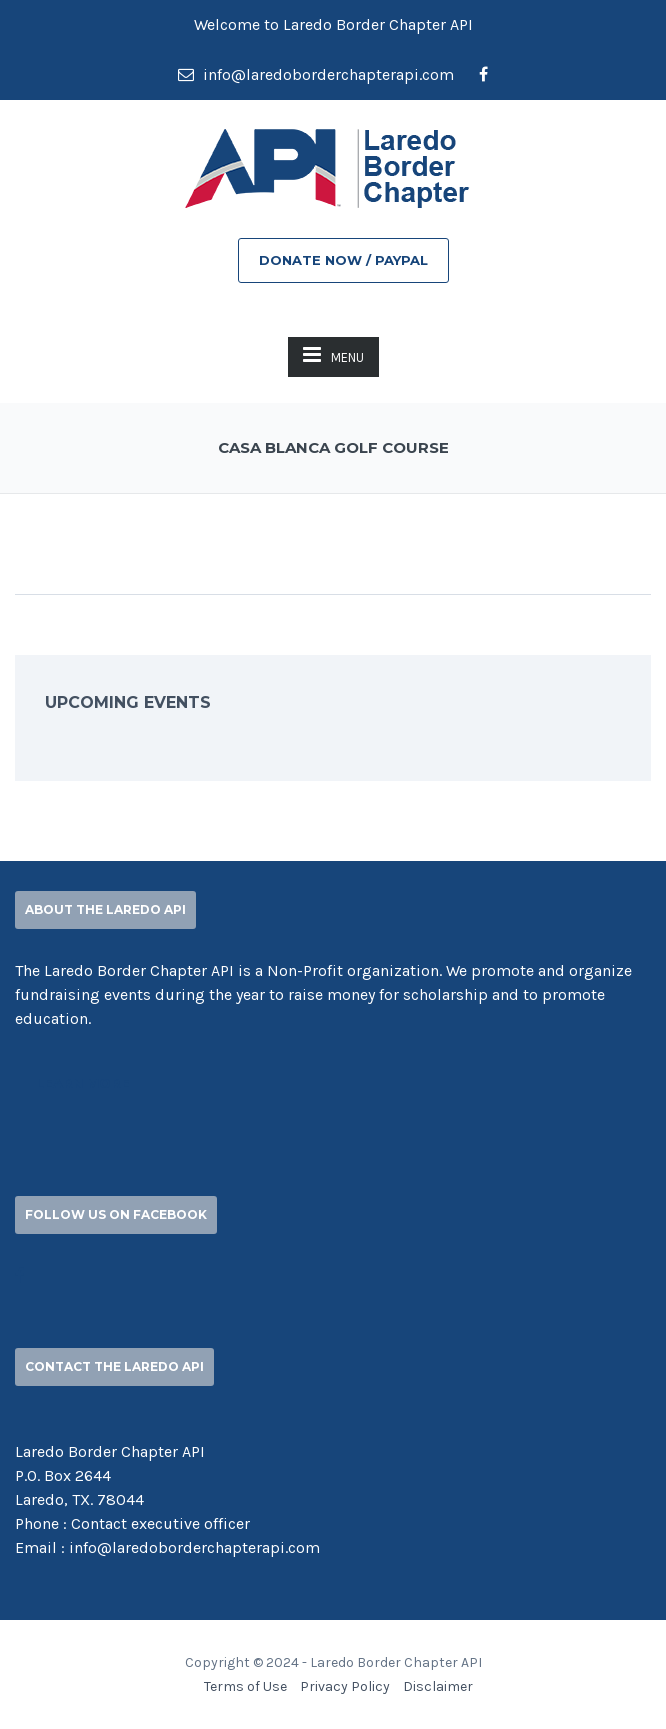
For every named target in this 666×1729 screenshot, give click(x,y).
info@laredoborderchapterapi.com (316, 74)
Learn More (83, 1083)
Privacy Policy (345, 1686)
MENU (333, 354)
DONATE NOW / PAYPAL (343, 260)
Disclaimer (438, 1686)
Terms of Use (245, 1686)
